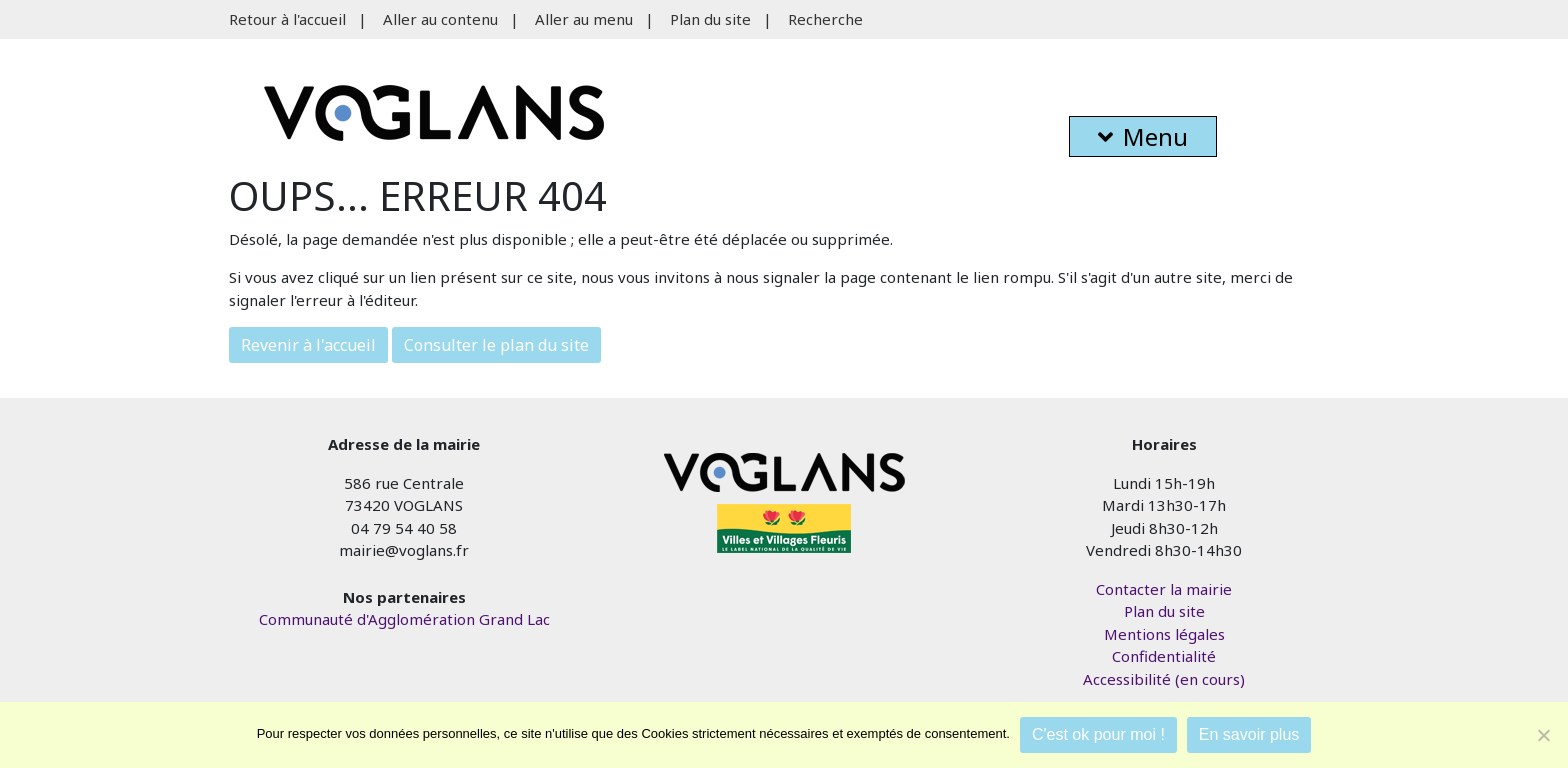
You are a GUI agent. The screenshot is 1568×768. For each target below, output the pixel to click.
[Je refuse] (1543, 735)
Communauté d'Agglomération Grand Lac (404, 619)
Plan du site (710, 19)
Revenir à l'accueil (308, 345)
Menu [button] (1143, 136)
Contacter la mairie (1164, 589)
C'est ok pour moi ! (1098, 734)
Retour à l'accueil (287, 19)
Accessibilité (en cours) (1164, 679)
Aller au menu (584, 19)
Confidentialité (1164, 656)
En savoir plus (1249, 734)
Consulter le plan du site (496, 345)
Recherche (825, 19)
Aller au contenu (440, 19)
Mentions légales (1164, 634)
